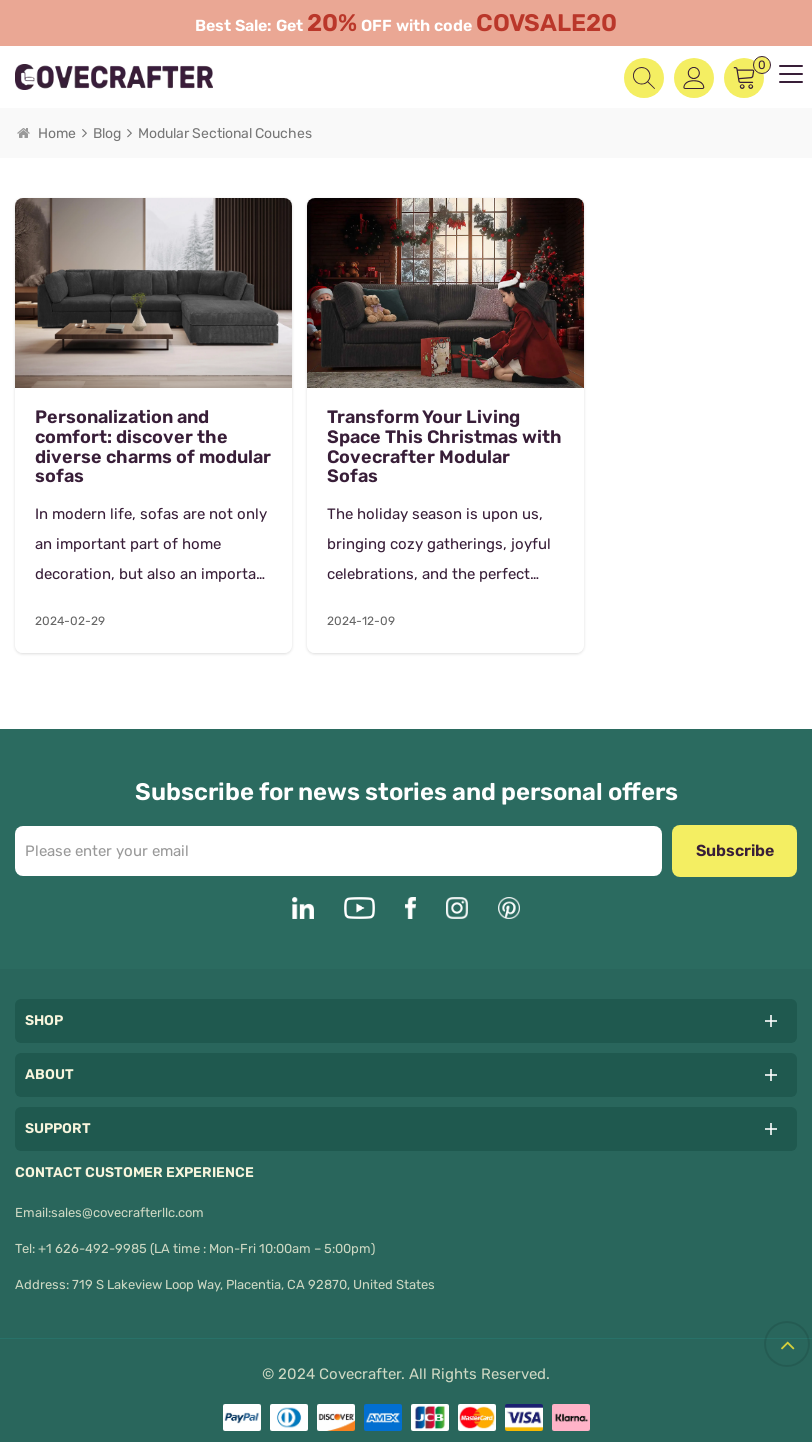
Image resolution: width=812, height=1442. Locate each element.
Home (46, 133)
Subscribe (735, 832)
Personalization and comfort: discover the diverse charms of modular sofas (131, 429)
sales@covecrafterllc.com (127, 1194)
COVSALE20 (546, 23)
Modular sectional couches (225, 133)
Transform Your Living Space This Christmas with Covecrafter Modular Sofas (397, 429)
